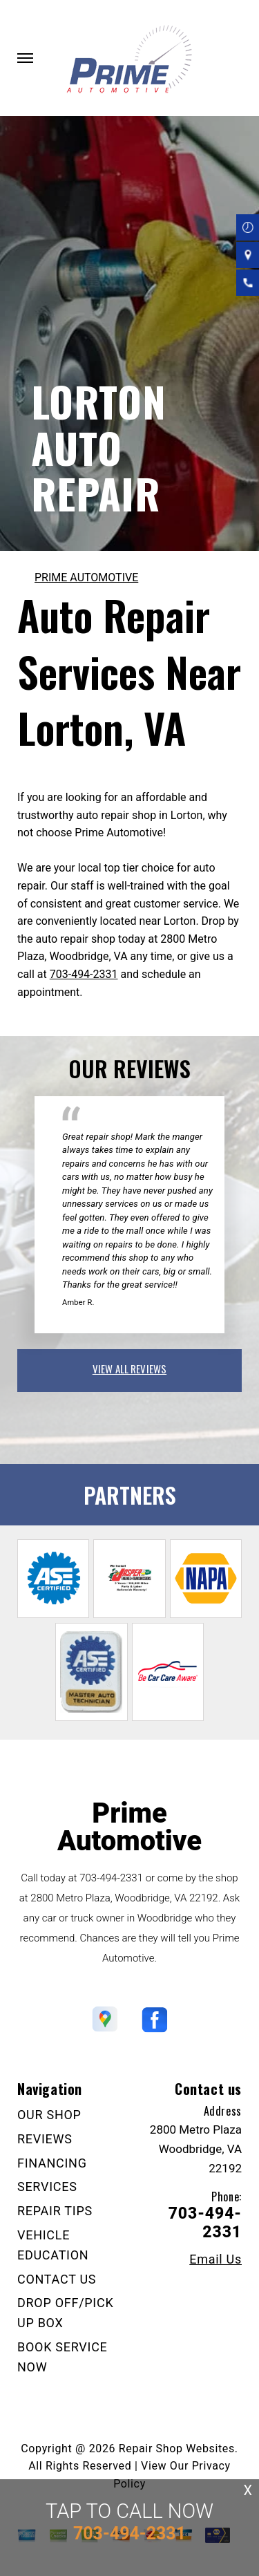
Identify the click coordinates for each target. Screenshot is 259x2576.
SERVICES (47, 2186)
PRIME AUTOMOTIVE (86, 577)
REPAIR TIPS (55, 2210)
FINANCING (52, 2163)
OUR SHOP (49, 2114)
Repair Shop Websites (177, 2448)
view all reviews (129, 1368)
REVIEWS (45, 2139)
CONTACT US (56, 2279)
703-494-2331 (84, 974)
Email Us (215, 2259)
